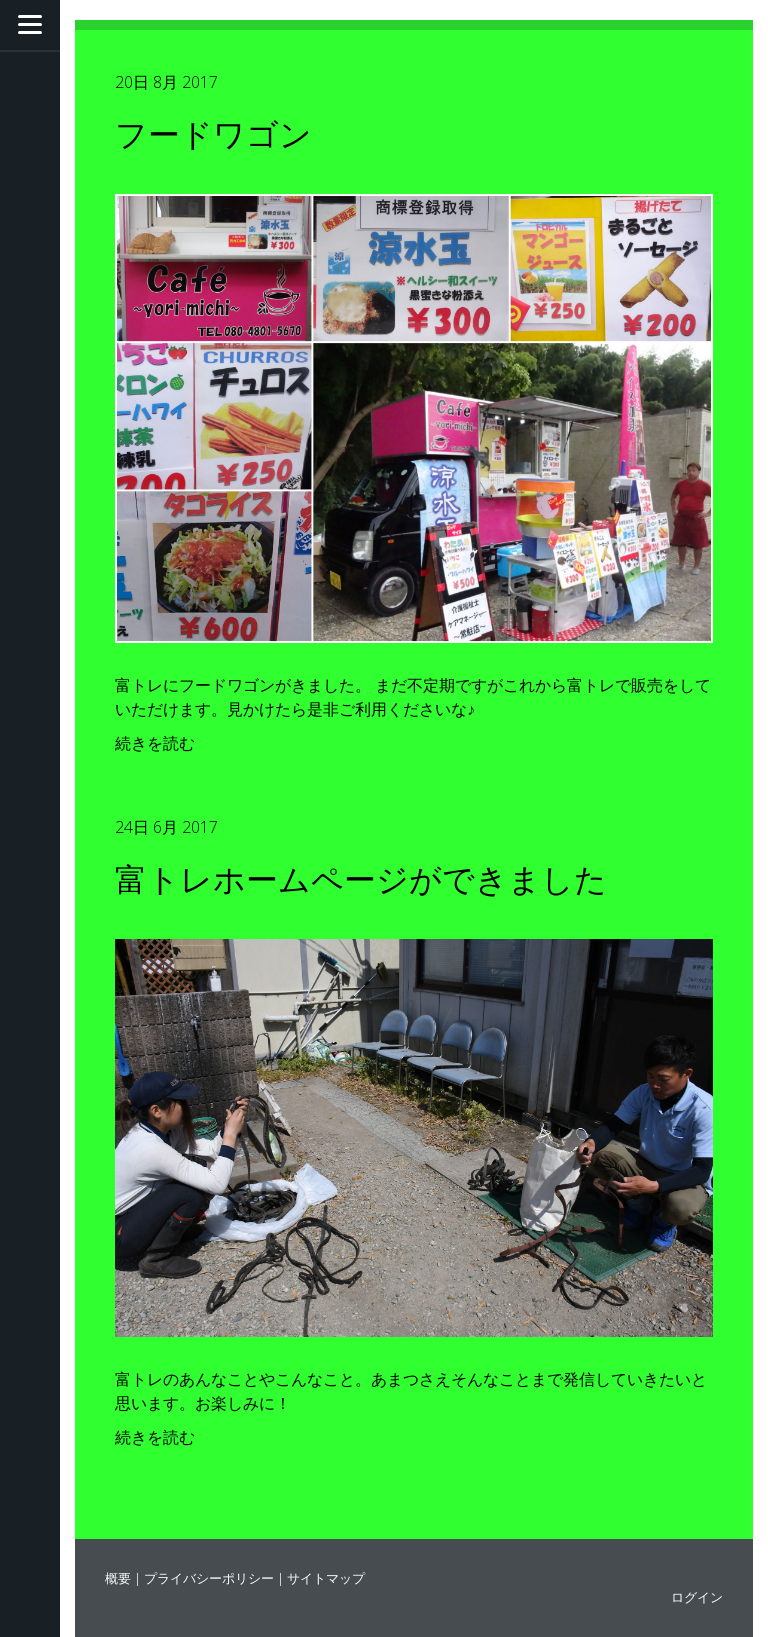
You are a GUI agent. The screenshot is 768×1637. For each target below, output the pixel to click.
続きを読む (155, 743)
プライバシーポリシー (209, 1578)
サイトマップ (326, 1578)
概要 (118, 1578)
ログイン (697, 1597)
